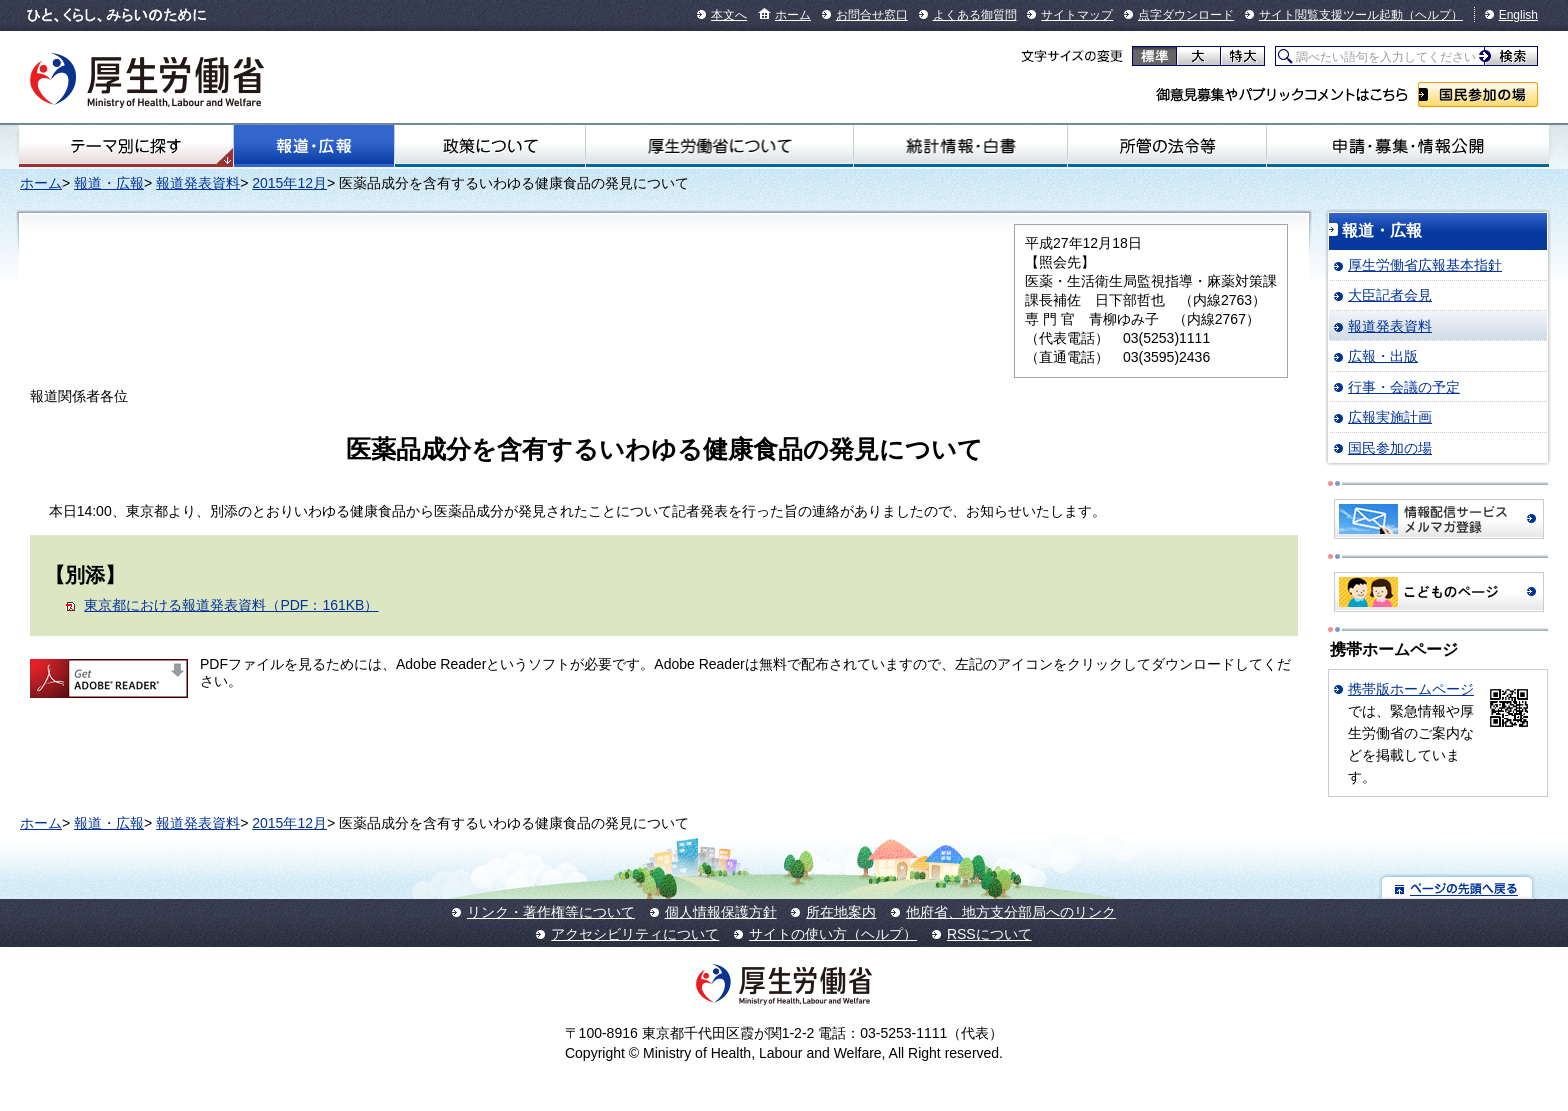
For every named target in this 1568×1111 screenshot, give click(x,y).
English (1518, 15)
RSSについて (989, 934)
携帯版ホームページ (1411, 689)
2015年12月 (289, 183)
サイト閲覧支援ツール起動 (1331, 15)
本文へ (729, 15)
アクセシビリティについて (635, 934)
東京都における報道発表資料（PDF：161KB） (231, 605)
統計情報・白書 (960, 146)
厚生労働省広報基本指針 (1425, 265)
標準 (1154, 56)
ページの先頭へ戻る (1457, 887)
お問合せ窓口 (872, 15)
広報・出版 (1383, 356)
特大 (1242, 56)
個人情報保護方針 (721, 912)
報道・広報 (314, 146)
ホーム (793, 15)
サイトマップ (1077, 15)
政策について (490, 146)
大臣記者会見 (1390, 295)
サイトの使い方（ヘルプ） (833, 934)
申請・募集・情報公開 (1408, 146)
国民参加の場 (1478, 94)
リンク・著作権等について (551, 912)
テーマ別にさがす (126, 146)
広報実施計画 (1390, 417)
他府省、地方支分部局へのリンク (1011, 912)
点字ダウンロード (1186, 15)
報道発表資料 (198, 183)
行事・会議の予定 (1404, 387)
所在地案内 (841, 912)
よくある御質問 (975, 15)
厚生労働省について (719, 146)
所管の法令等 (1167, 146)
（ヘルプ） (1433, 15)
